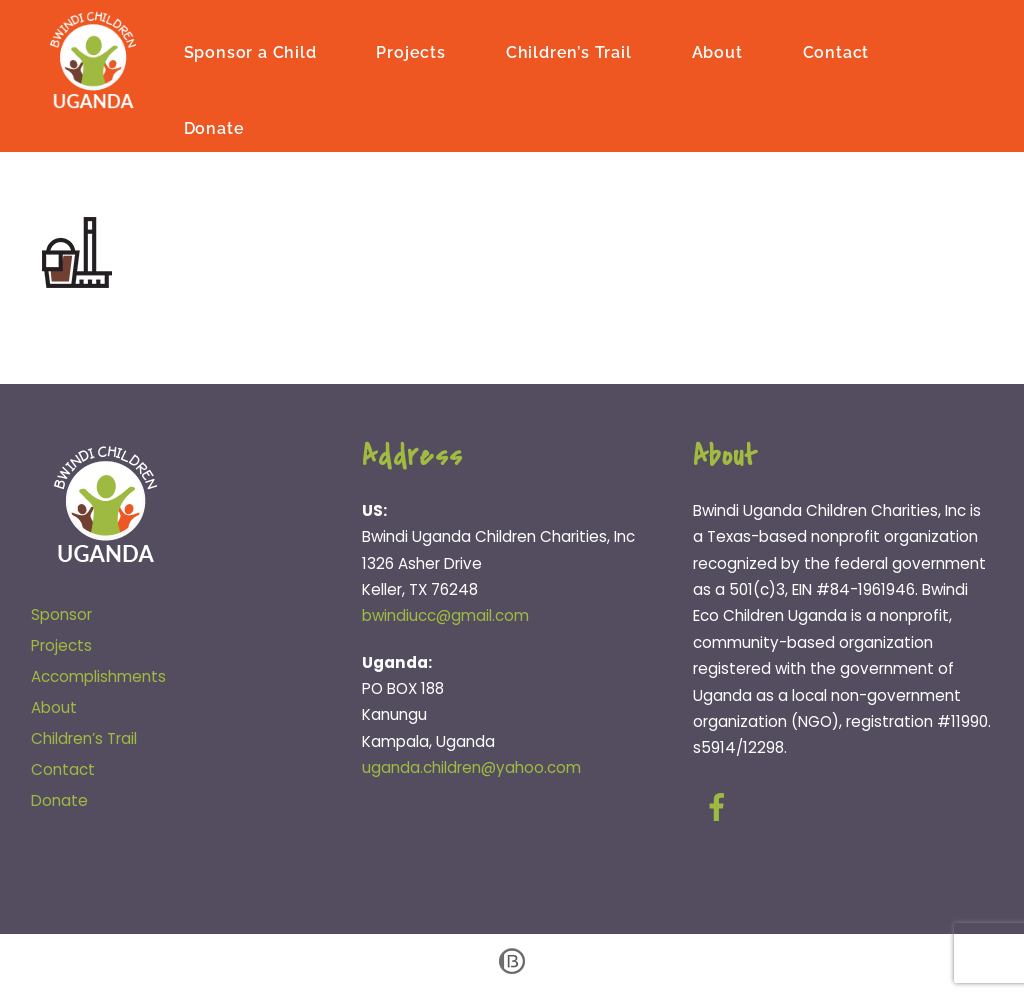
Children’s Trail (569, 52)
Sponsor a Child (250, 52)
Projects (410, 52)
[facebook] (720, 807)
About (717, 52)
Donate (214, 128)
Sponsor (61, 614)
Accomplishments (98, 676)
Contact (836, 52)
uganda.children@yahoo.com (471, 767)
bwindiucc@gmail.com (445, 615)
